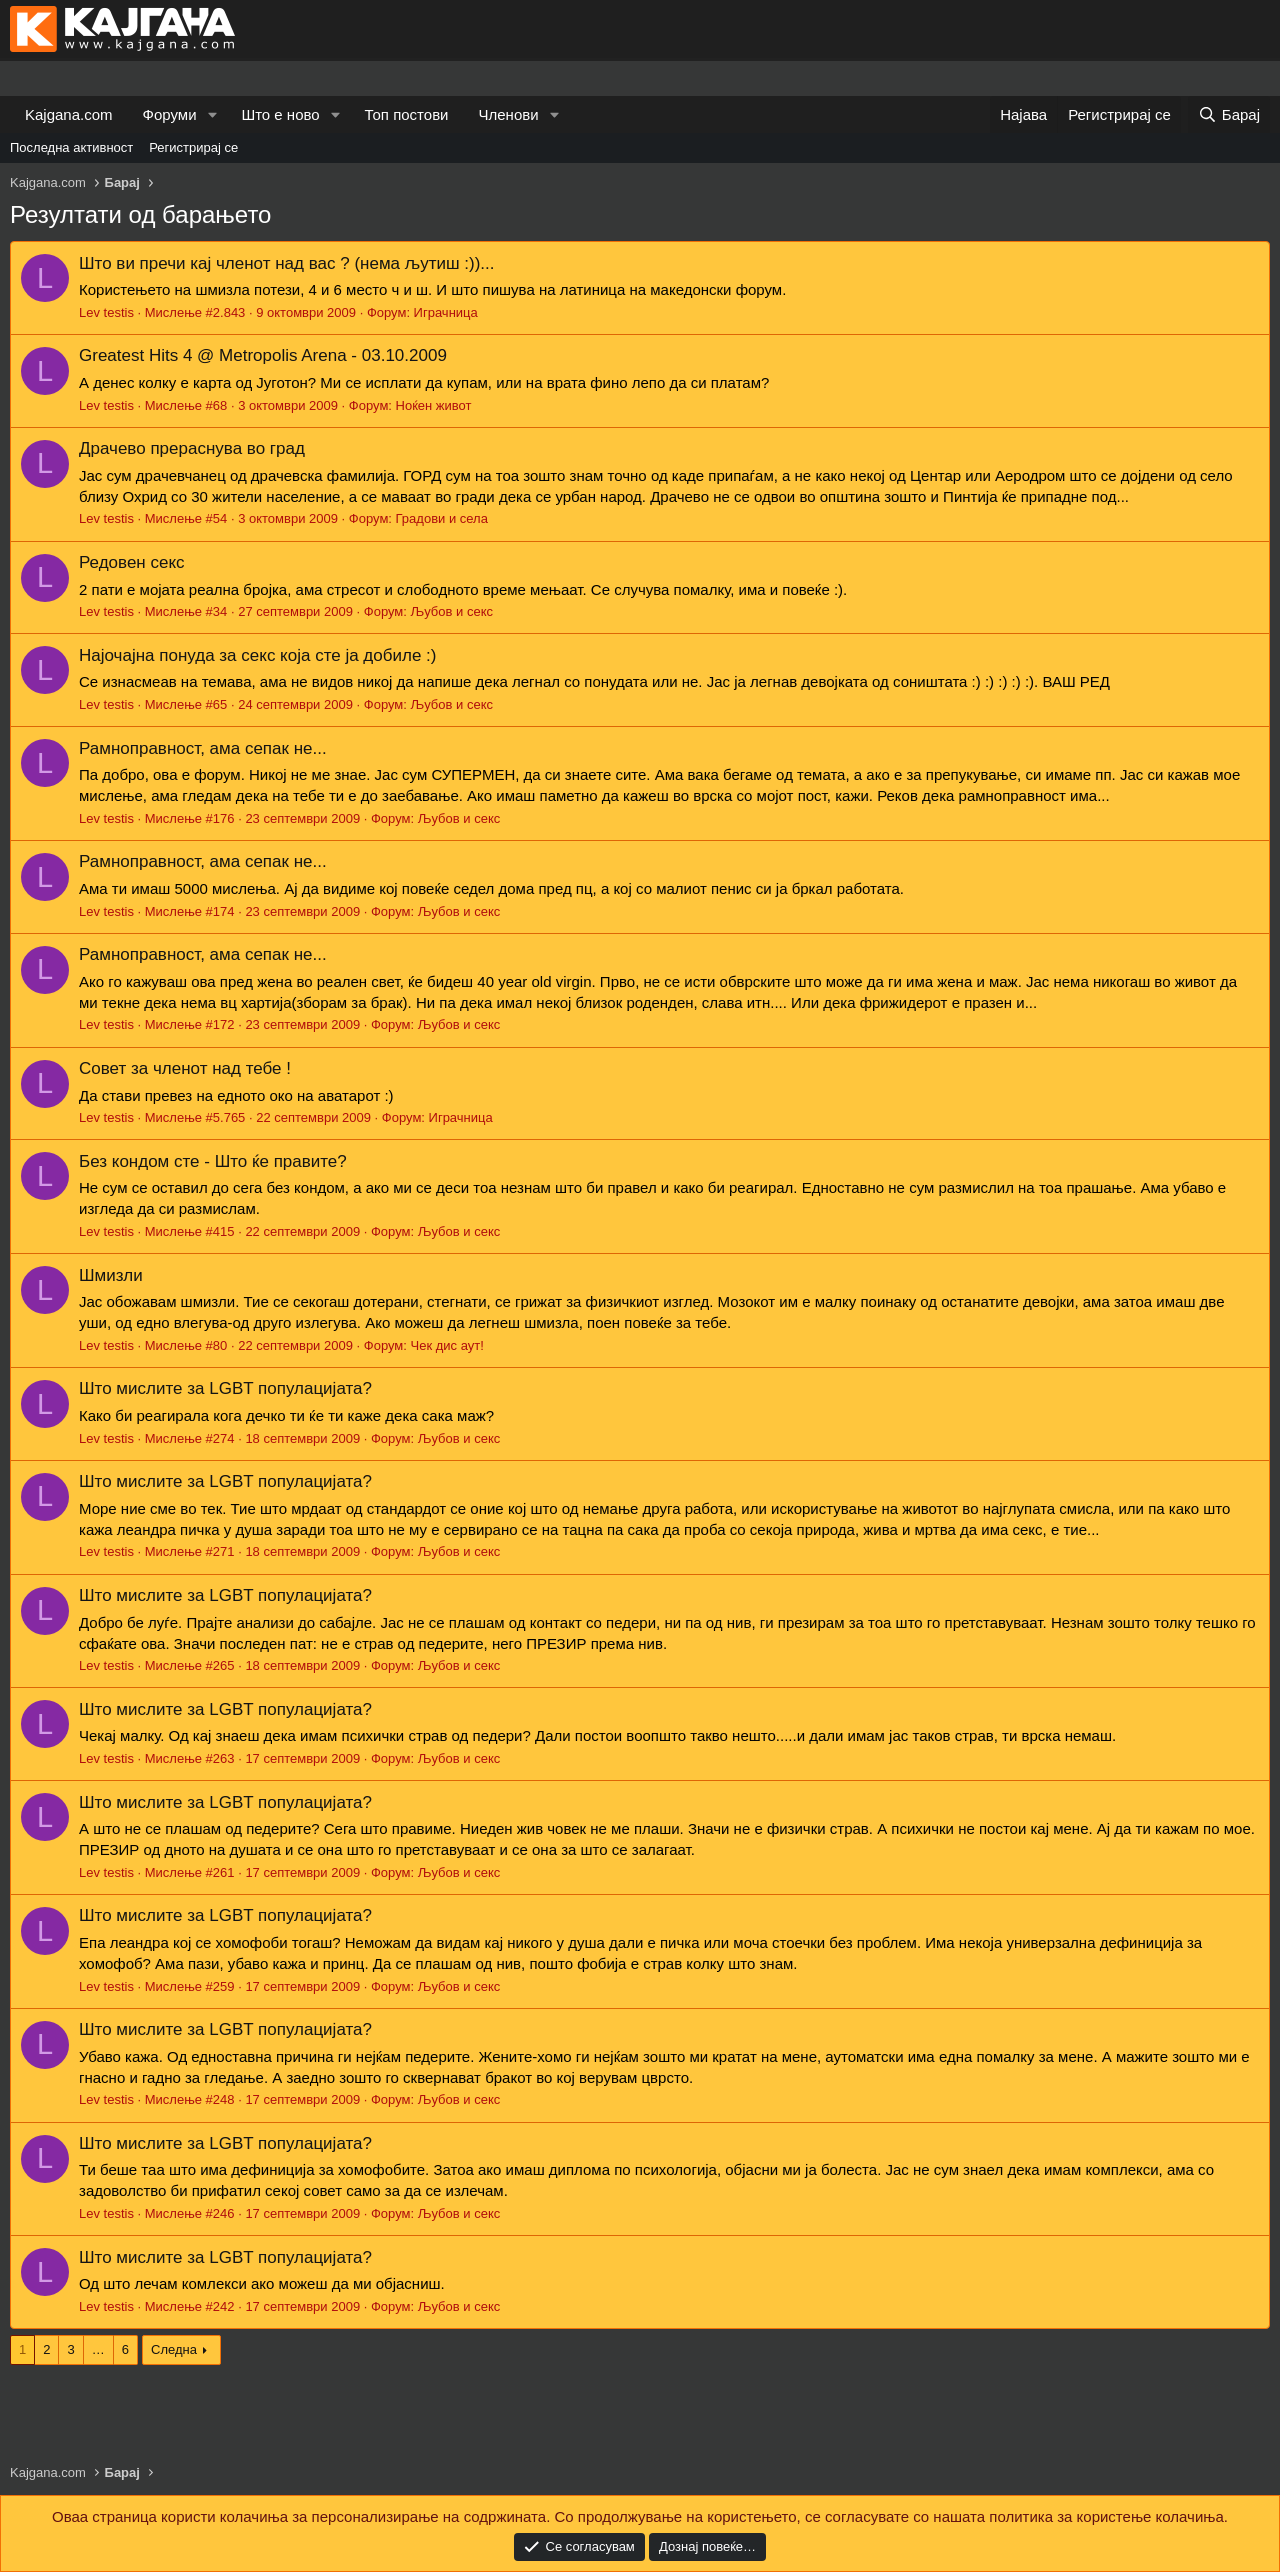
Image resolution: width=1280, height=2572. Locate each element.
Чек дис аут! (446, 1345)
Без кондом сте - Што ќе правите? (213, 1161)
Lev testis (106, 312)
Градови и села (442, 518)
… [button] (98, 2349)
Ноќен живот (434, 405)
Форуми (170, 114)
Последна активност (71, 147)
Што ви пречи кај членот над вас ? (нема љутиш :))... (287, 263)
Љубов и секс (451, 611)
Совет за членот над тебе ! (185, 1068)
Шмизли (111, 1275)
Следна (174, 2349)
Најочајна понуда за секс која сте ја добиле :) (257, 655)
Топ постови (407, 114)
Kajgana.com (69, 114)
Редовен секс (132, 562)
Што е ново (280, 114)
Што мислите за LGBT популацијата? (225, 1388)
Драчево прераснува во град (192, 448)
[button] (212, 114)
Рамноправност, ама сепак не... (203, 748)
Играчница (446, 312)
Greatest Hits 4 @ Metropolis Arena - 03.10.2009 (263, 355)
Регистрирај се (193, 147)
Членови (509, 114)
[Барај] (1229, 114)
